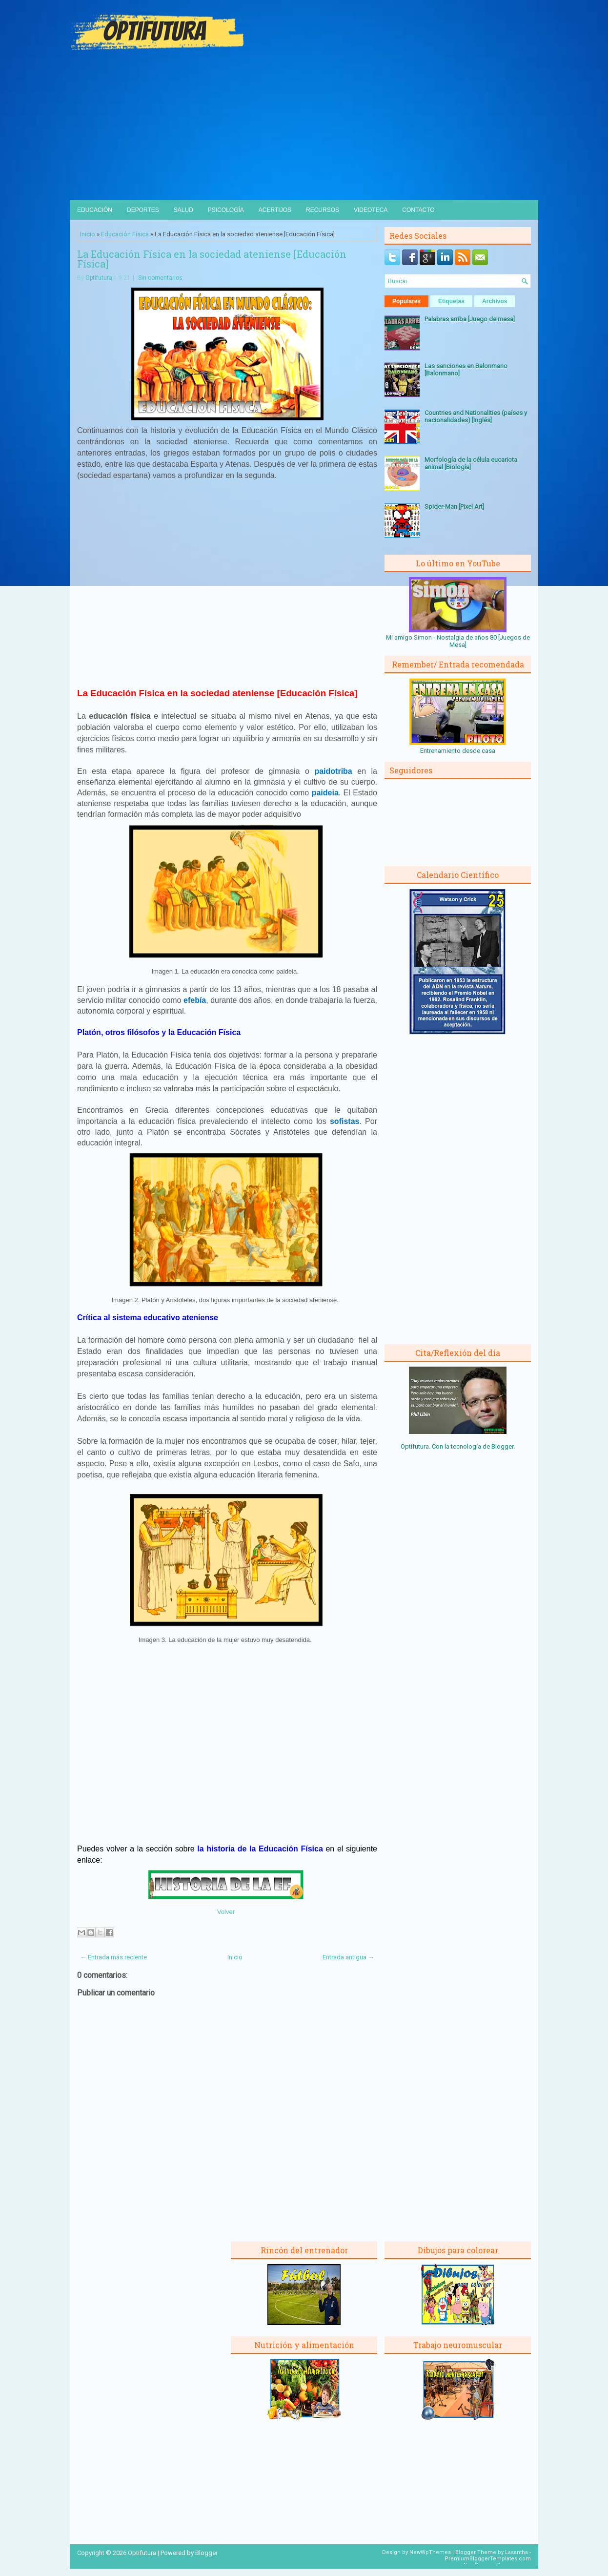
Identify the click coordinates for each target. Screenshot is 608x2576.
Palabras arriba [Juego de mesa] (470, 319)
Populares (406, 301)
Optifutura (98, 277)
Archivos (494, 301)
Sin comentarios (160, 277)
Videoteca (370, 210)
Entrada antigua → (348, 1957)
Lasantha (516, 2552)
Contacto (418, 210)
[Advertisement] (304, 127)
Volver (226, 1911)
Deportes (143, 210)
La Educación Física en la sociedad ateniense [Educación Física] (211, 259)
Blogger (502, 1446)
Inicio (87, 234)
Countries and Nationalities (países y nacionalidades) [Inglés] (476, 416)
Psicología (226, 210)
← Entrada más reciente (113, 1957)
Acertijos (275, 210)
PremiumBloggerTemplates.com (488, 2558)
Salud (183, 210)
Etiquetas (451, 301)
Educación (94, 210)
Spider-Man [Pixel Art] (454, 506)
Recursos (322, 210)
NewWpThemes (430, 2552)
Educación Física (125, 234)
